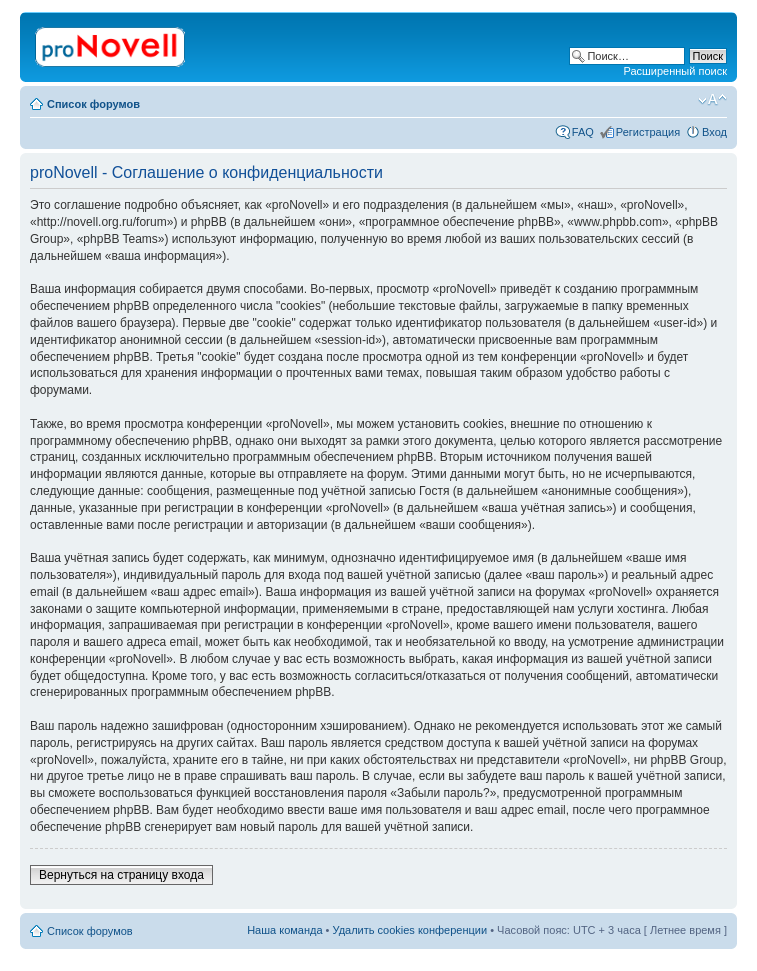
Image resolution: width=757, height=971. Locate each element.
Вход (714, 132)
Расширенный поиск (675, 71)
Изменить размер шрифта (712, 100)
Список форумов (93, 104)
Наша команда (284, 930)
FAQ (583, 132)
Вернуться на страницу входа (121, 875)
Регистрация (648, 132)
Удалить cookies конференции (410, 930)
